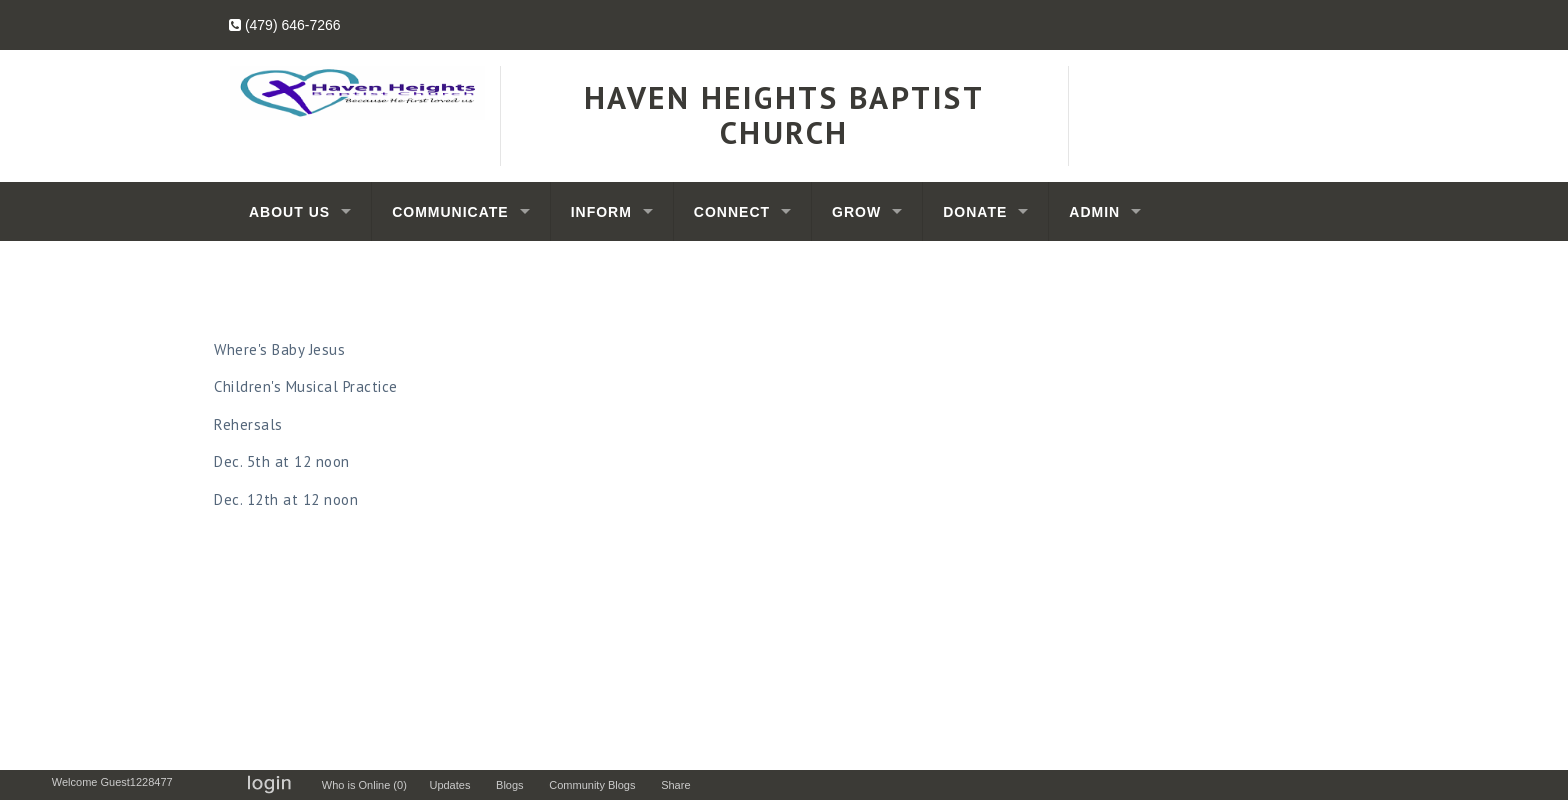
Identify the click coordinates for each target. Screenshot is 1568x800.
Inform (601, 212)
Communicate (450, 212)
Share (680, 785)
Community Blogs (596, 785)
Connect (732, 212)
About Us (289, 212)
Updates (454, 785)
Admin (1094, 212)
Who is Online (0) (367, 785)
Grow (856, 212)
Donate (975, 212)
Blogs (514, 785)
